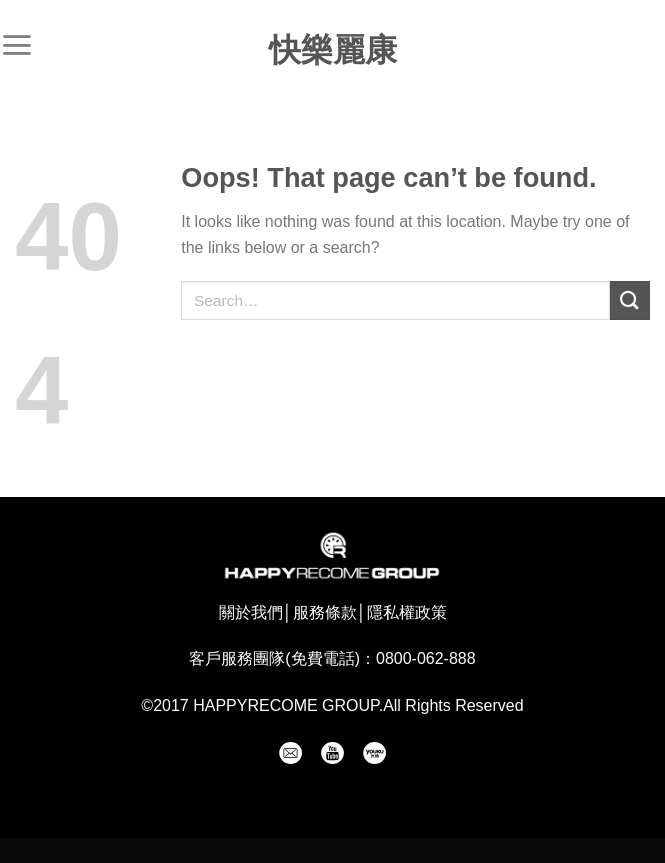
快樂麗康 (333, 50)
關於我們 (251, 612)
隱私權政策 (407, 612)
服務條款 (325, 612)
